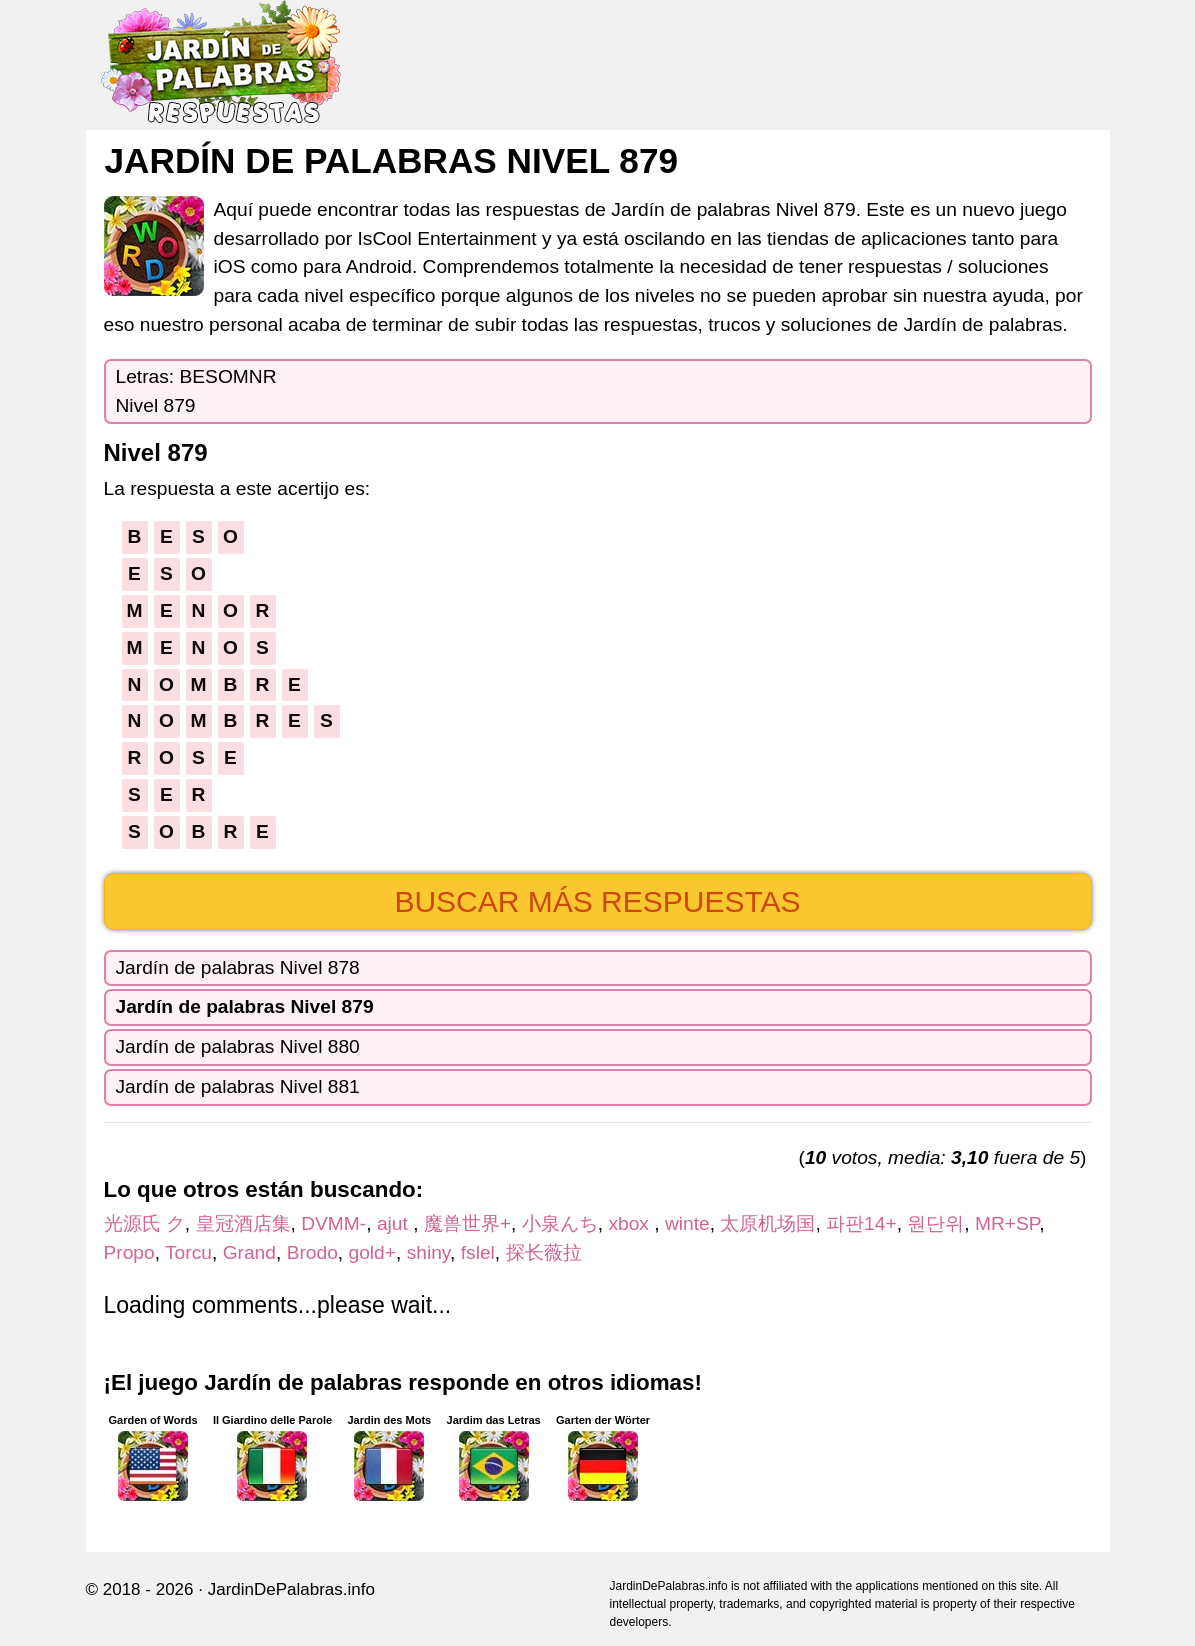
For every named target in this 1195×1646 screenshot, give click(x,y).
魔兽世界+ (467, 1223)
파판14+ (861, 1223)
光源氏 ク (144, 1223)
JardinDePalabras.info (291, 1589)
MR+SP (1007, 1223)
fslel (478, 1252)
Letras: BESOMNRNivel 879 (196, 391)
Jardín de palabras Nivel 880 (238, 1046)
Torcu (188, 1252)
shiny (428, 1252)
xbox (631, 1223)
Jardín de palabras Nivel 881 (238, 1086)
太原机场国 (767, 1223)
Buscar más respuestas (597, 901)
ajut (395, 1223)
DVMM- (333, 1223)
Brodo (312, 1252)
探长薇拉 (544, 1252)
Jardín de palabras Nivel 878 (238, 967)
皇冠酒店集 (243, 1223)
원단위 (935, 1223)
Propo (129, 1252)
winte (687, 1223)
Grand (249, 1252)
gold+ (372, 1252)
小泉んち (560, 1223)
